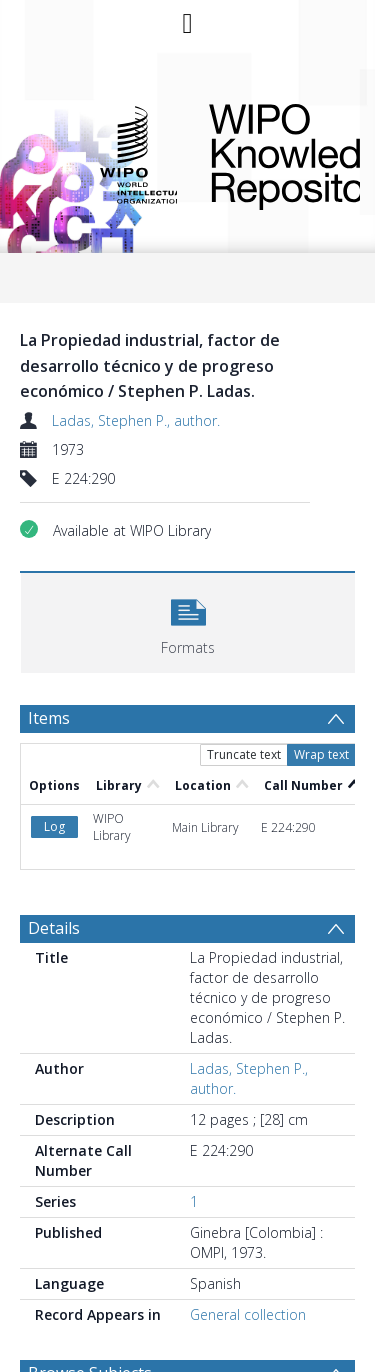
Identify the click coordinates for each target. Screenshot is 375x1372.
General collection (248, 1314)
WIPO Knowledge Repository (268, 153)
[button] (188, 620)
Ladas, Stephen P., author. (136, 420)
